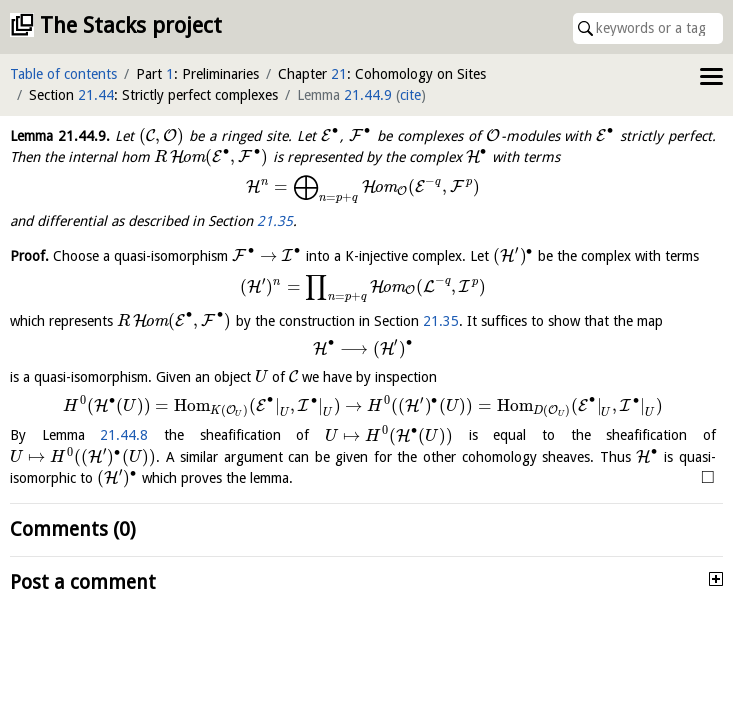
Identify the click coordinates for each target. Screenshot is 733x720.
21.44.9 (368, 95)
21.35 (275, 221)
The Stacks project (131, 25)
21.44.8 (124, 436)
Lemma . (60, 136)
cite (410, 95)
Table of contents (63, 74)
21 (339, 74)
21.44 (96, 95)
